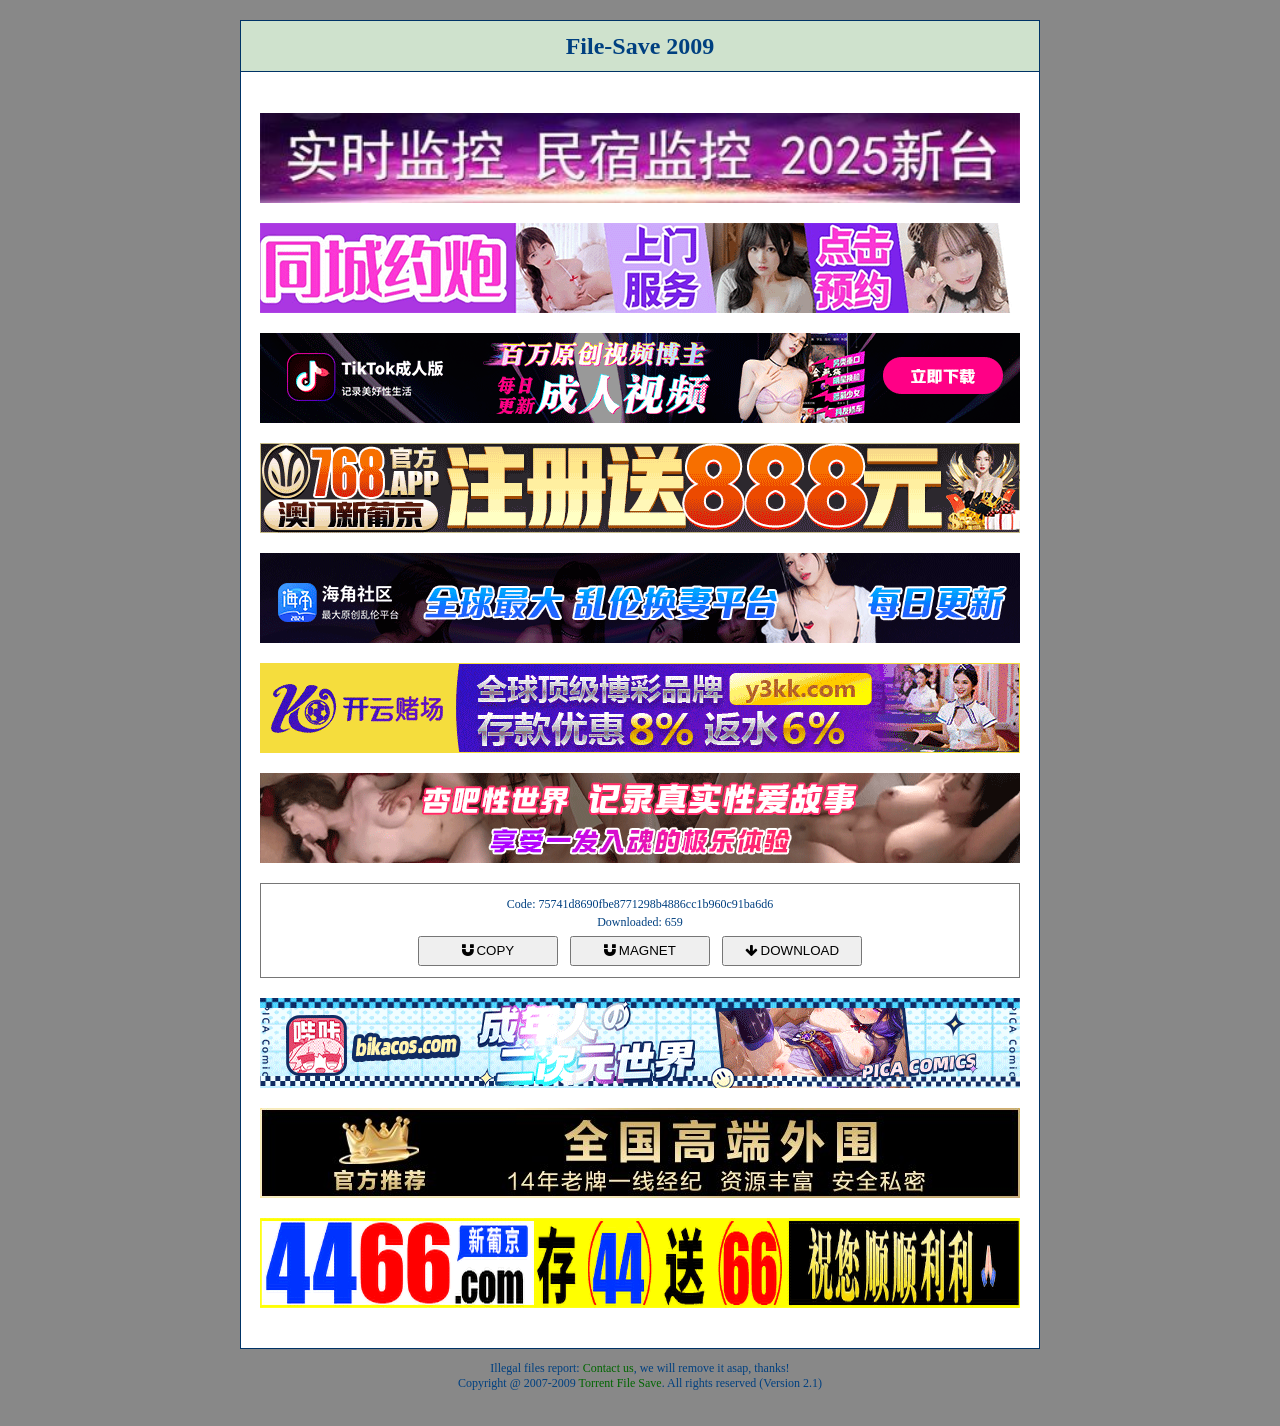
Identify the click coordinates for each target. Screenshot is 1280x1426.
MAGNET (640, 950)
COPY (488, 950)
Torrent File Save (620, 1383)
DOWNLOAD (792, 950)
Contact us (608, 1368)
